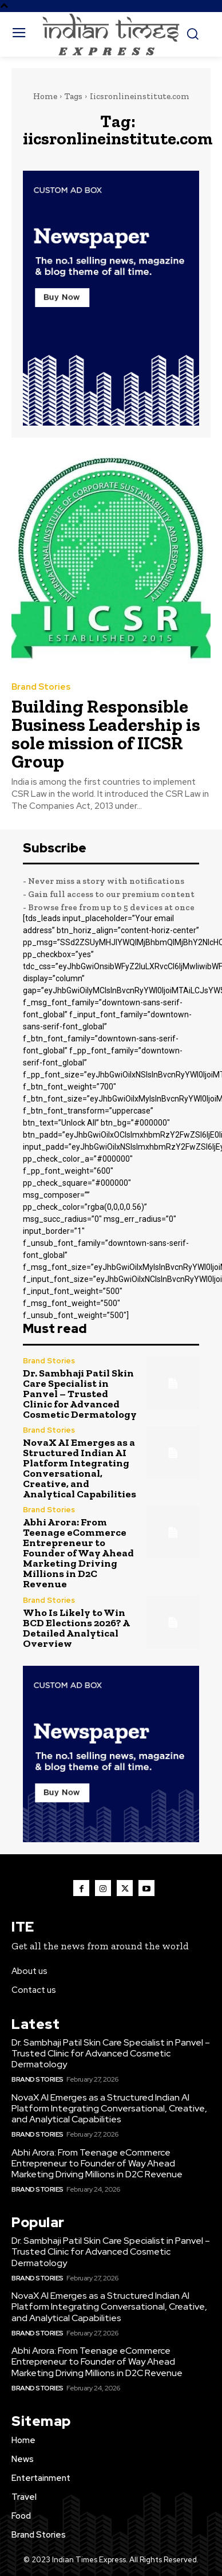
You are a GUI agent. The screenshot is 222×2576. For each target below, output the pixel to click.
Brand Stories (40, 687)
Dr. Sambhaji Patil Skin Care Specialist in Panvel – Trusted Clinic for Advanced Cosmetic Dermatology (80, 1394)
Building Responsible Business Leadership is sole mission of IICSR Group (105, 733)
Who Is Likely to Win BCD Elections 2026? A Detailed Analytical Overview (76, 1628)
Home (45, 96)
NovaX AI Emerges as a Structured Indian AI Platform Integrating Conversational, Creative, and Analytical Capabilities (79, 1468)
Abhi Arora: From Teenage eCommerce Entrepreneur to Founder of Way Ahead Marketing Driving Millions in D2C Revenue (78, 1553)
